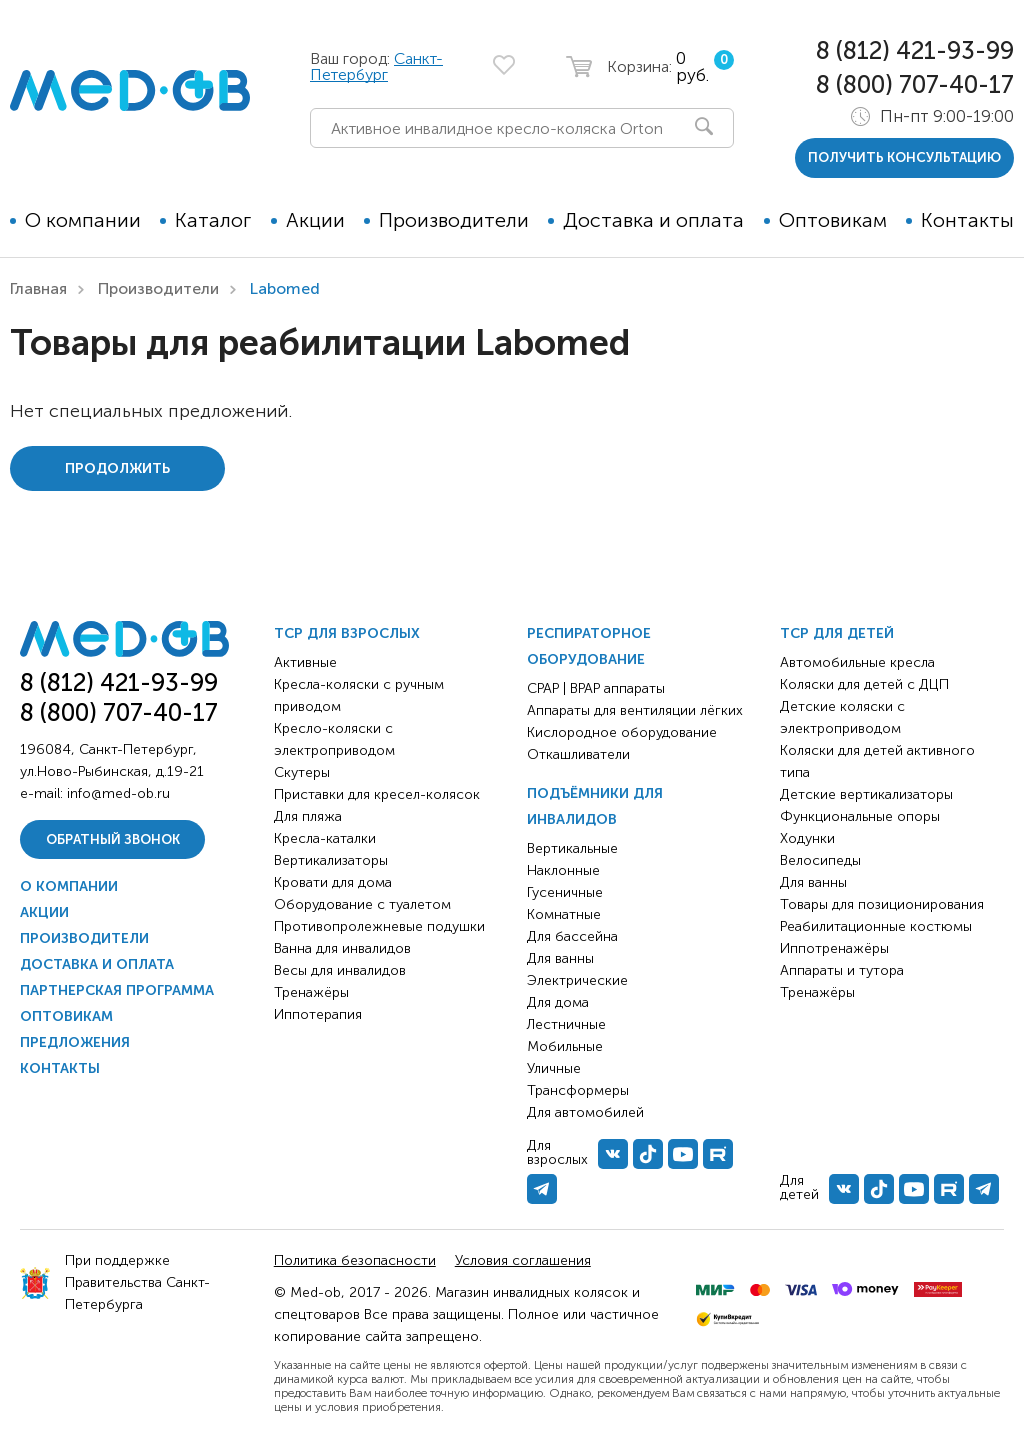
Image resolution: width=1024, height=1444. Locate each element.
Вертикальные (572, 848)
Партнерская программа (117, 990)
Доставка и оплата (653, 220)
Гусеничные (565, 892)
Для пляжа (308, 816)
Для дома (558, 1002)
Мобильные (565, 1046)
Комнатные (564, 914)
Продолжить (117, 468)
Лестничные (566, 1024)
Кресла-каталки (325, 838)
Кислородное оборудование (622, 732)
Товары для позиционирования (882, 904)
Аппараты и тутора (842, 970)
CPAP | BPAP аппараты (596, 688)
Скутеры (302, 772)
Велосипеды (820, 860)
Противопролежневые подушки (379, 926)
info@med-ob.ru (118, 793)
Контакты (967, 220)
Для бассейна (572, 936)
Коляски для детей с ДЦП (864, 684)
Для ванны (560, 958)
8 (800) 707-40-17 (915, 84)
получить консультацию (904, 157)
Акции (315, 220)
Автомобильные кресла (857, 662)
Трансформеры (578, 1090)
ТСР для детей (837, 633)
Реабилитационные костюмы (876, 926)
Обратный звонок (113, 839)
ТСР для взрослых (347, 633)
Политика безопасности (355, 1260)
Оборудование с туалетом (362, 904)
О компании (83, 220)
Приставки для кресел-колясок (377, 794)
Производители (454, 220)
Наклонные (563, 870)
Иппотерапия (318, 1014)
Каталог (213, 220)
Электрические (577, 980)
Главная (38, 288)
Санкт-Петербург (376, 66)
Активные (305, 662)
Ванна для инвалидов (342, 948)
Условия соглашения (523, 1260)
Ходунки (807, 838)
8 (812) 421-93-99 (915, 50)
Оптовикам (833, 220)
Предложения (75, 1042)
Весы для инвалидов (340, 970)
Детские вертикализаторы (866, 794)
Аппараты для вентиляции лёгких (635, 710)
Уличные (554, 1068)
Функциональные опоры (860, 816)
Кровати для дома (333, 882)
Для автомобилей (585, 1112)
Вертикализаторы (331, 860)
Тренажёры (311, 992)
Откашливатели (578, 754)
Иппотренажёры (834, 948)
